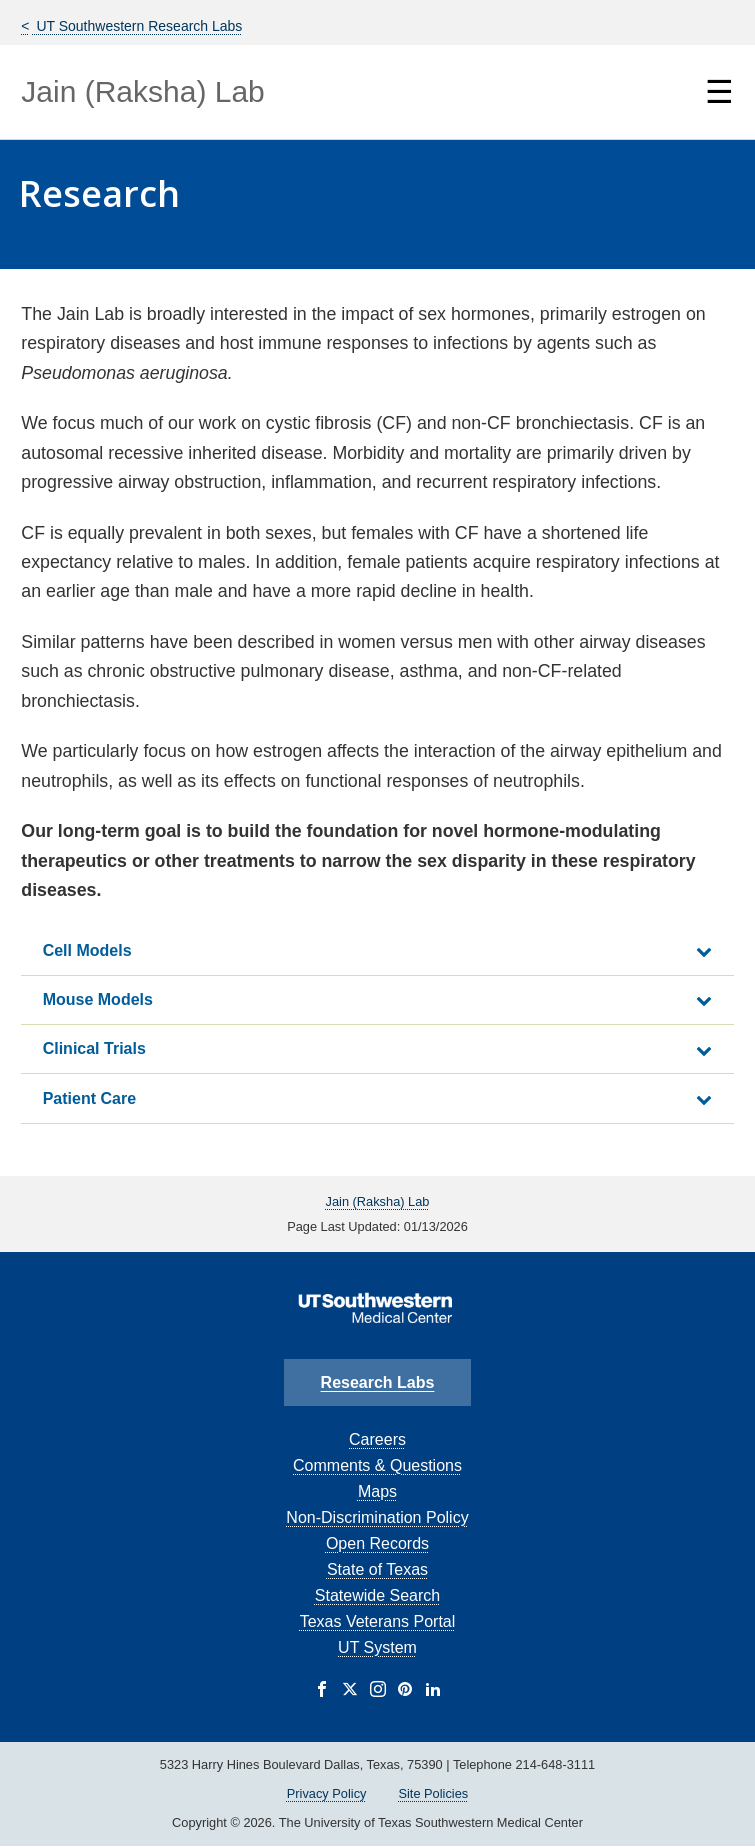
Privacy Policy (327, 1793)
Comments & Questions (377, 1465)
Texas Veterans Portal (378, 1621)
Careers (377, 1439)
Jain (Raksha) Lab (142, 91)
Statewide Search (377, 1595)
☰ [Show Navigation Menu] (719, 92)
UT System (377, 1647)
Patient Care (89, 1098)
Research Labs (378, 1382)
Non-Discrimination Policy (377, 1517)
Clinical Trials (94, 1048)
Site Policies (433, 1793)
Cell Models (87, 950)
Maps (377, 1491)
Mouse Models (98, 999)
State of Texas (377, 1569)
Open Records (377, 1543)
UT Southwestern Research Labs (138, 26)
